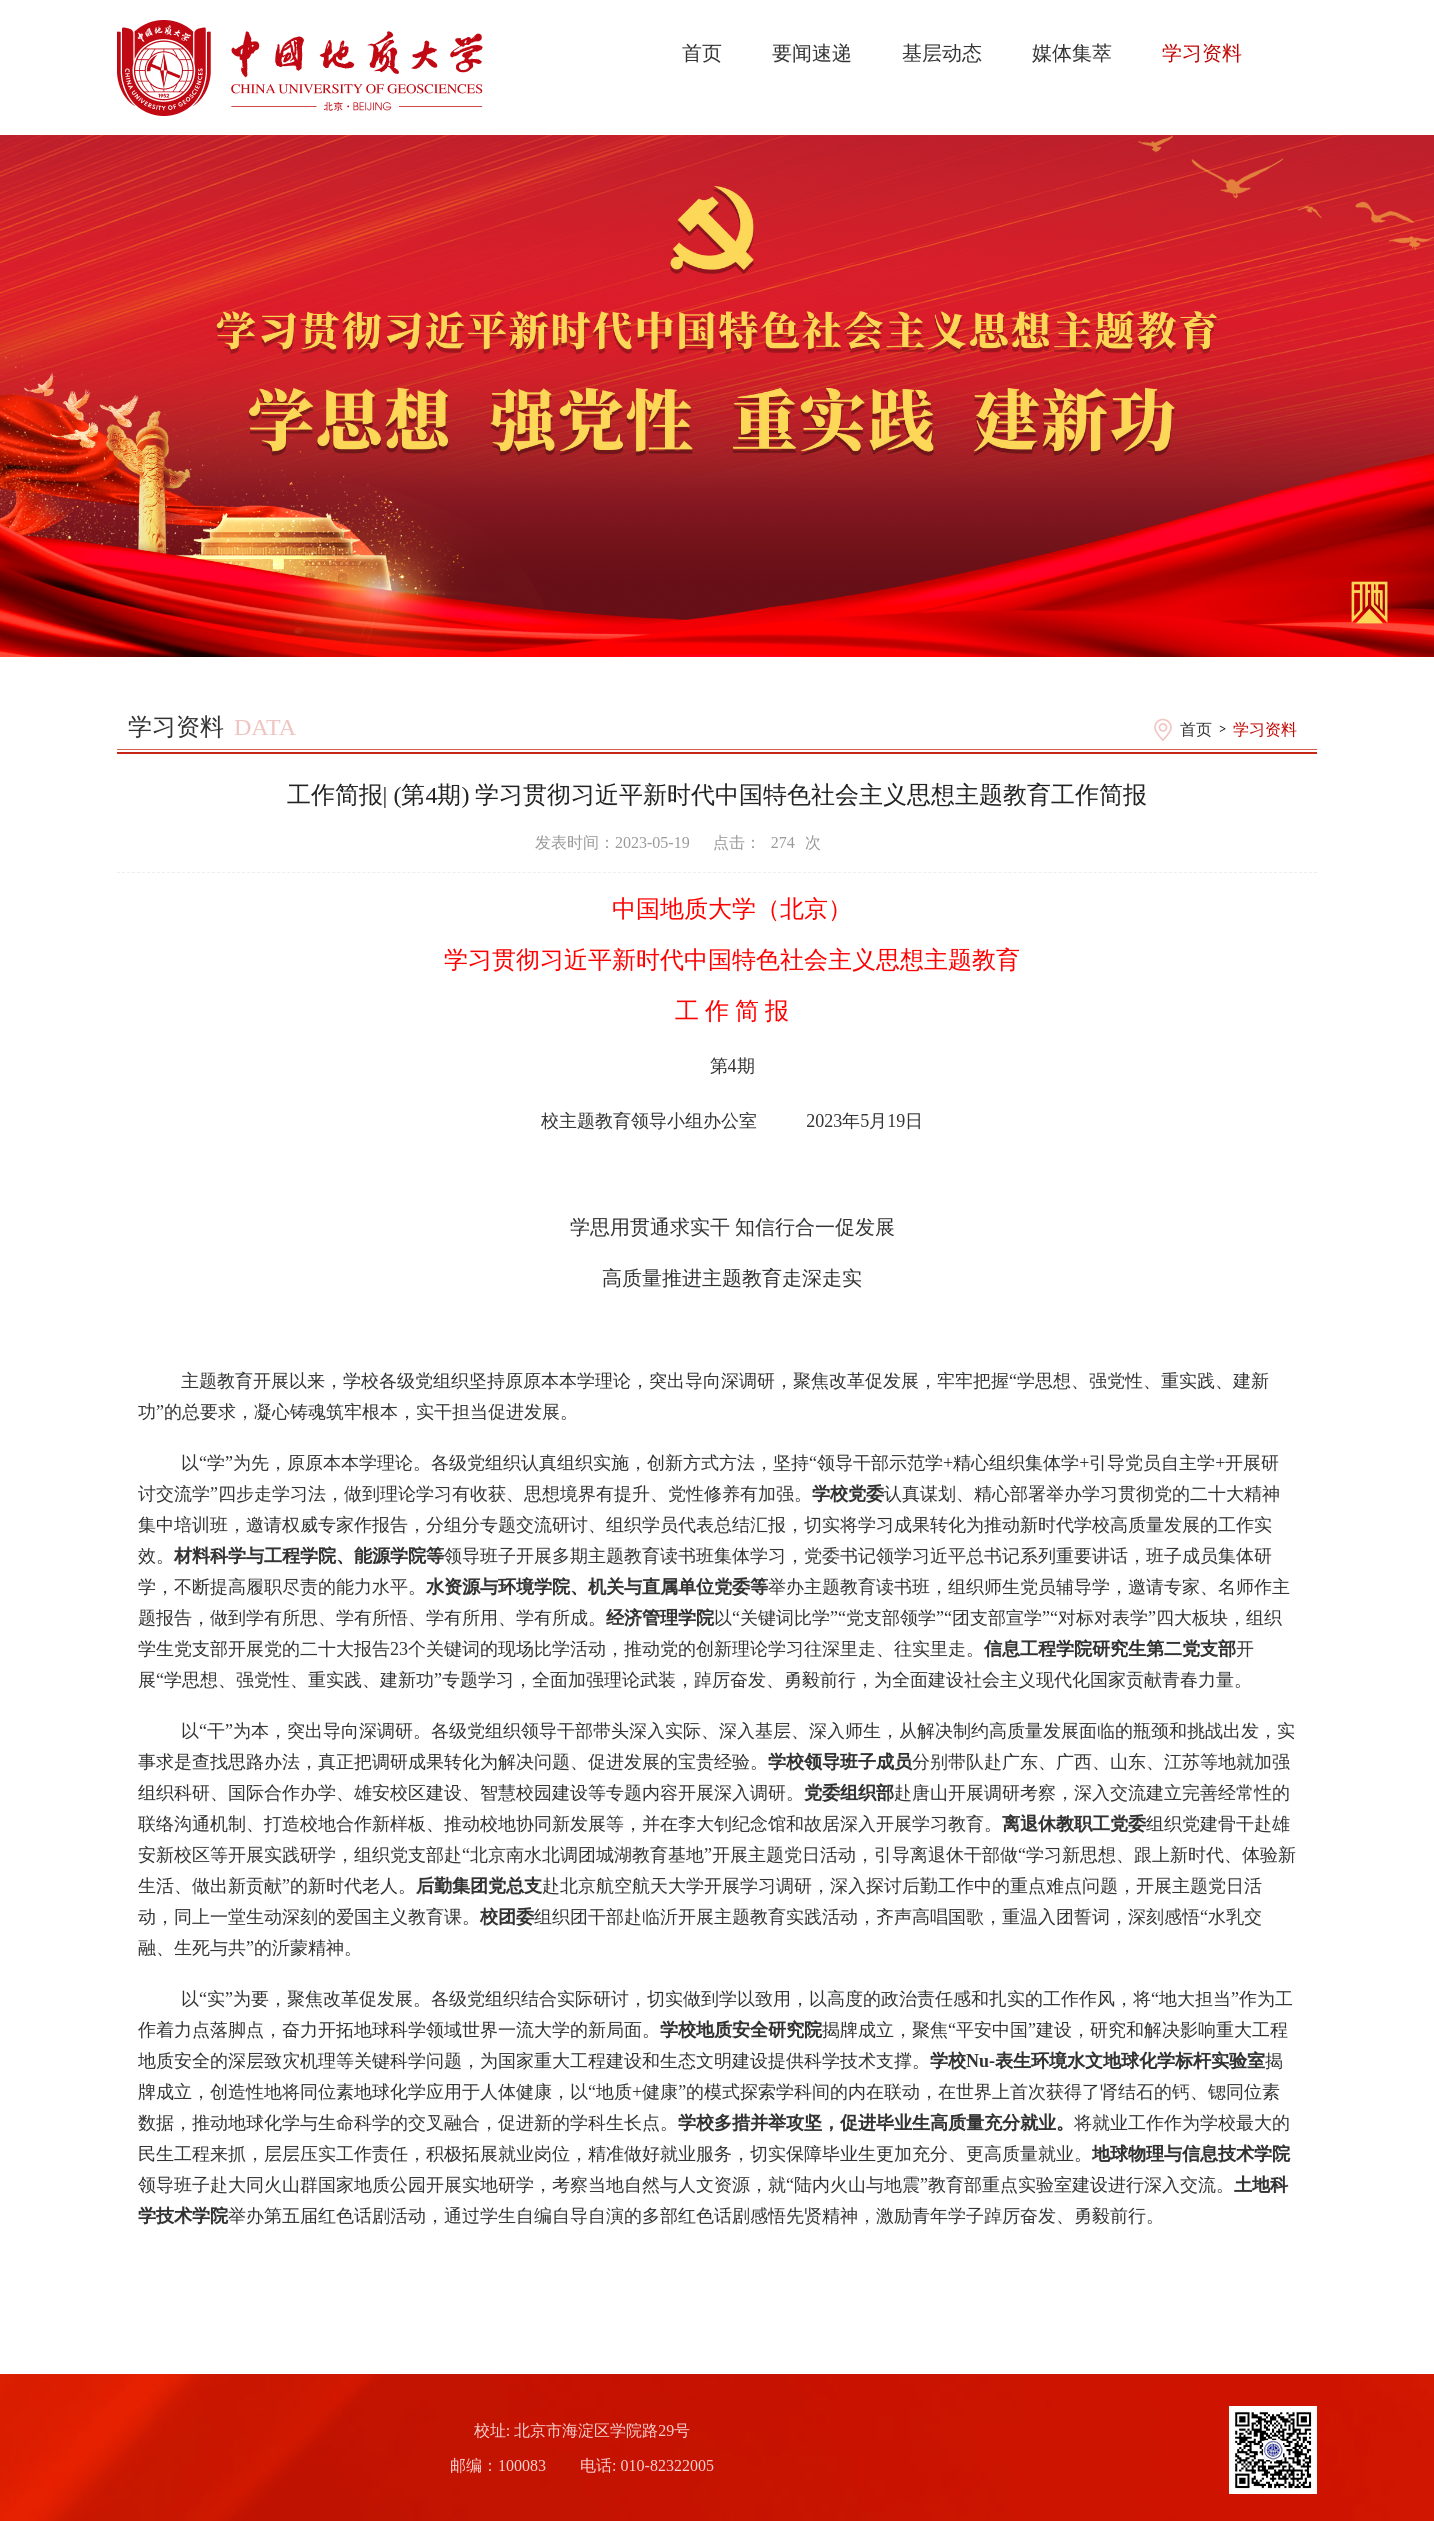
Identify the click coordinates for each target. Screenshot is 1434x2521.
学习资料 (1202, 53)
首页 (702, 53)
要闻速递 (812, 53)
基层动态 (942, 53)
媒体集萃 (1072, 53)
